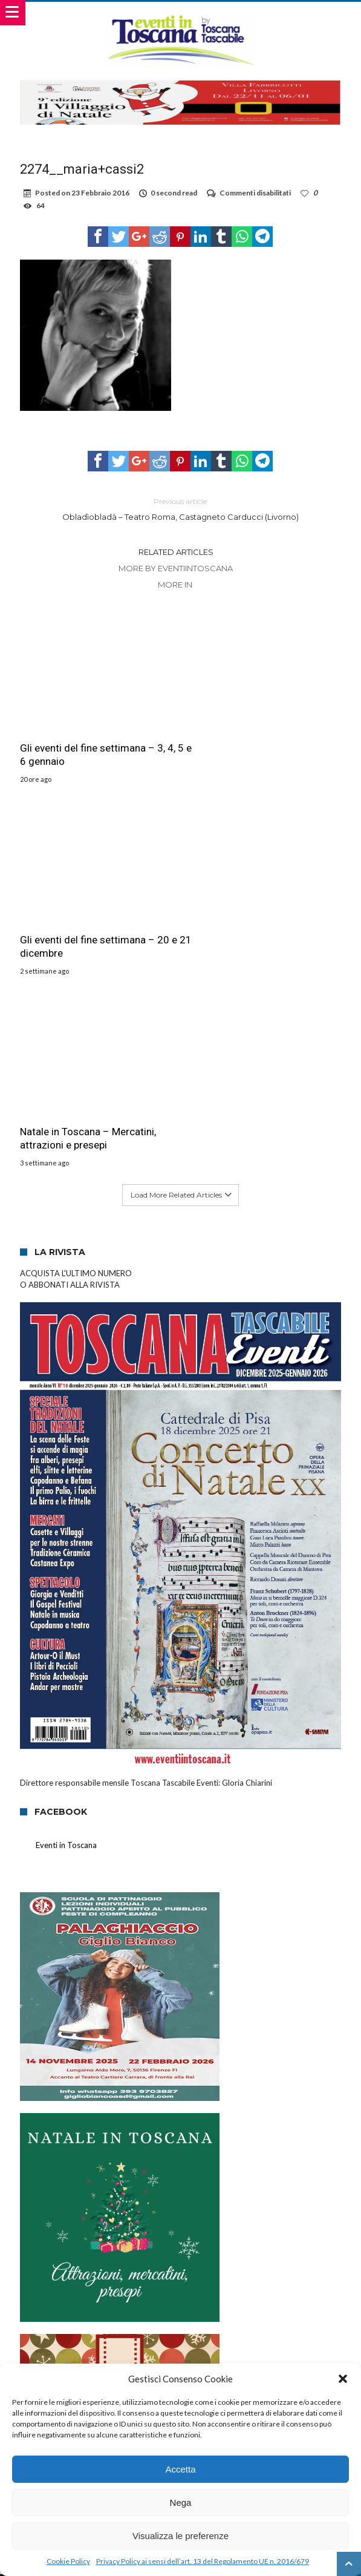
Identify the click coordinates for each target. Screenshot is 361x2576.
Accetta (180, 2469)
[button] (343, 2379)
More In (176, 584)
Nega (181, 2502)
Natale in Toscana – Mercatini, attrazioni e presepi (88, 918)
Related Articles (175, 552)
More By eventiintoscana (176, 568)
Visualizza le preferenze (180, 2536)
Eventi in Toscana (66, 1625)
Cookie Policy (68, 2561)
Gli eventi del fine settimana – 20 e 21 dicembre (261, 740)
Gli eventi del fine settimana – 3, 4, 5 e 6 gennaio (92, 740)
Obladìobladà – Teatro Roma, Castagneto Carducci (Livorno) (180, 509)
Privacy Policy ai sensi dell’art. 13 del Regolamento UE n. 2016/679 (202, 2561)
